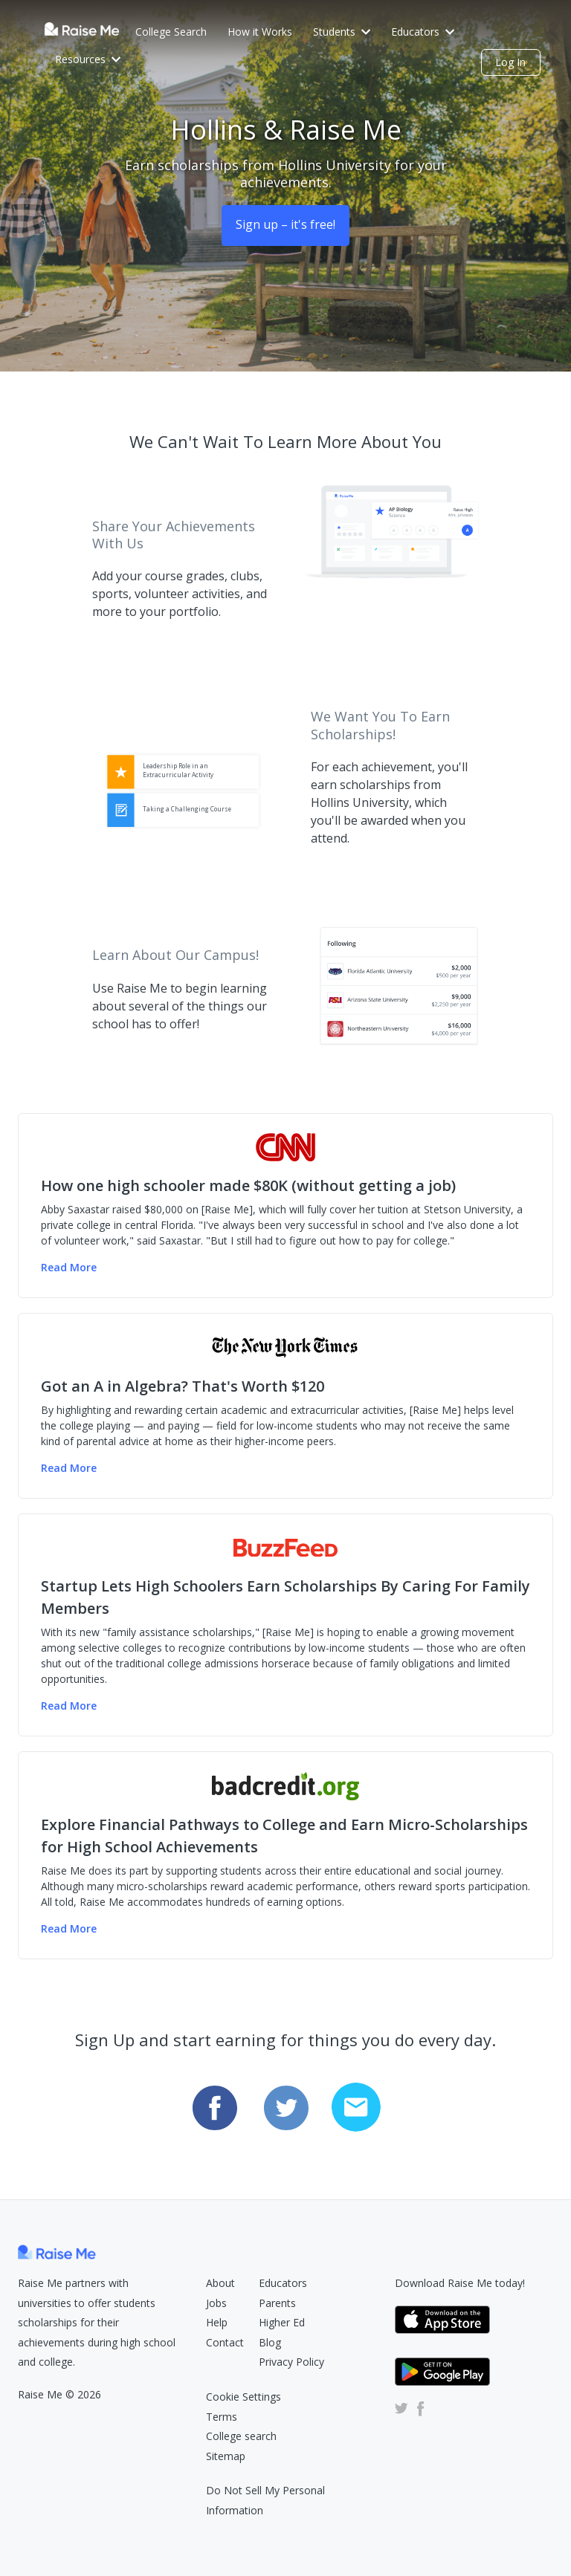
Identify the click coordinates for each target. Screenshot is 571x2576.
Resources (87, 59)
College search (241, 2436)
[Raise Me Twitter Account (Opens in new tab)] (401, 2408)
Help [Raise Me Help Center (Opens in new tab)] (217, 2322)
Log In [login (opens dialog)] (510, 62)
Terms (221, 2417)
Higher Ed (282, 2322)
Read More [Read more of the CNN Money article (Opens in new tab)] (69, 1267)
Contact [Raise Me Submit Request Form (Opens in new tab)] (225, 2342)
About (220, 2283)
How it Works (260, 32)
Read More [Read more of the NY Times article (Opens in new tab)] (69, 1468)
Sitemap (225, 2456)
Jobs (216, 2303)
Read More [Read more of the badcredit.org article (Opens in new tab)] (69, 1928)
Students (341, 32)
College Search (171, 32)
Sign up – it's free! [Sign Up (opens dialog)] (285, 224)
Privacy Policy (291, 2362)
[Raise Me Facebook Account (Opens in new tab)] (418, 2408)
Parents (277, 2303)
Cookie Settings (243, 2397)
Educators (422, 32)
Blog (270, 2342)
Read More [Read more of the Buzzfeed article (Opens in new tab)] (69, 1706)
